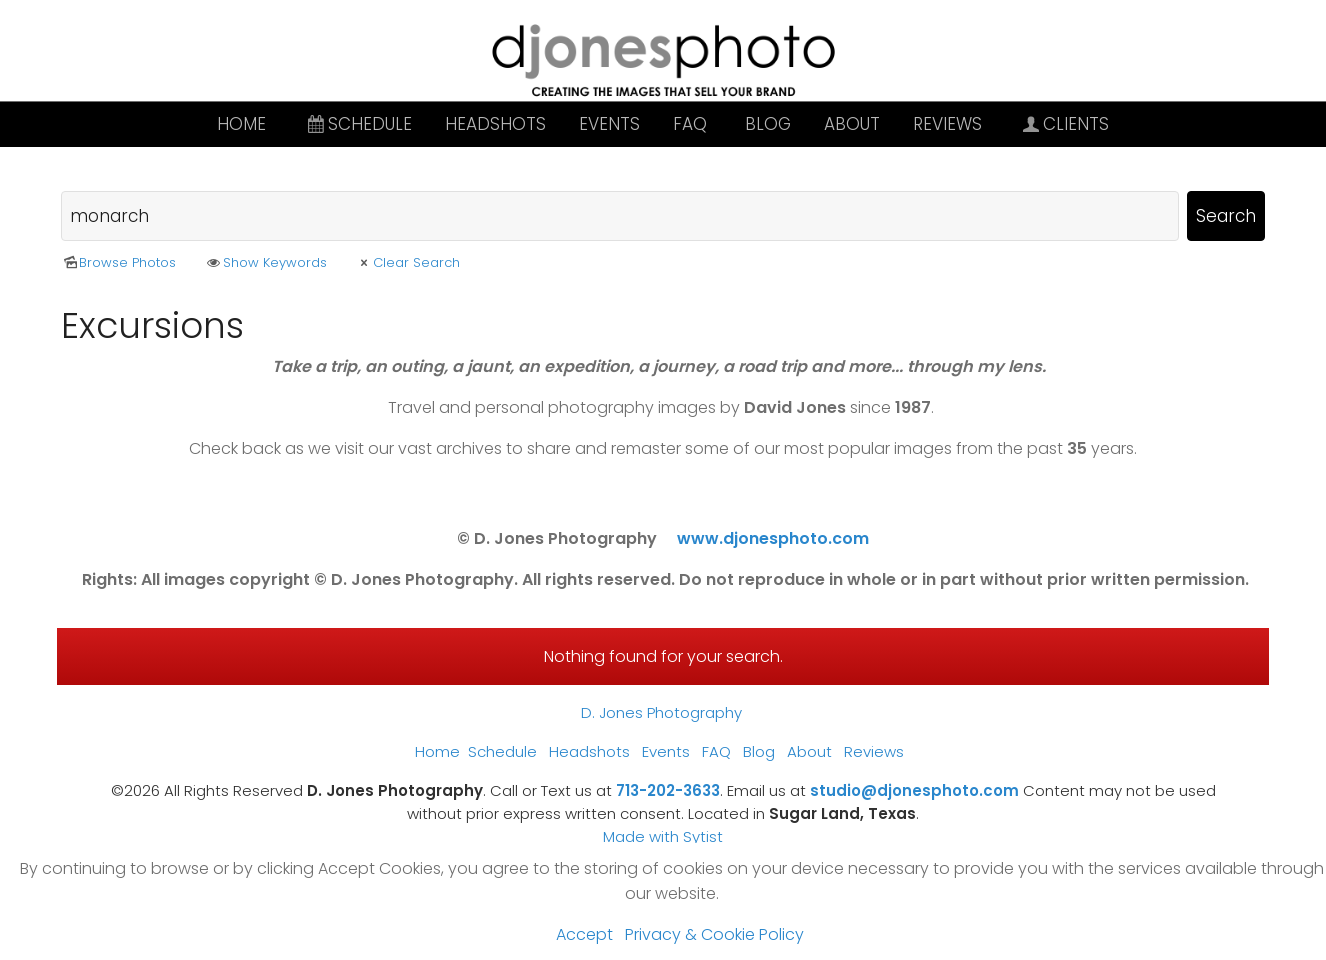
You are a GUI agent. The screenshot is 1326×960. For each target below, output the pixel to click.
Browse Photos (118, 262)
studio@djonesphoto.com (914, 790)
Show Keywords (265, 262)
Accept (584, 934)
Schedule (358, 124)
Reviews (947, 124)
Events (609, 124)
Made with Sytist (663, 836)
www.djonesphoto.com (773, 538)
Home (241, 124)
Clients (1065, 124)
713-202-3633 (668, 790)
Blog (768, 124)
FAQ (690, 124)
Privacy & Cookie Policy (714, 934)
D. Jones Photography (661, 712)
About (852, 124)
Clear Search (407, 262)
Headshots (495, 124)
